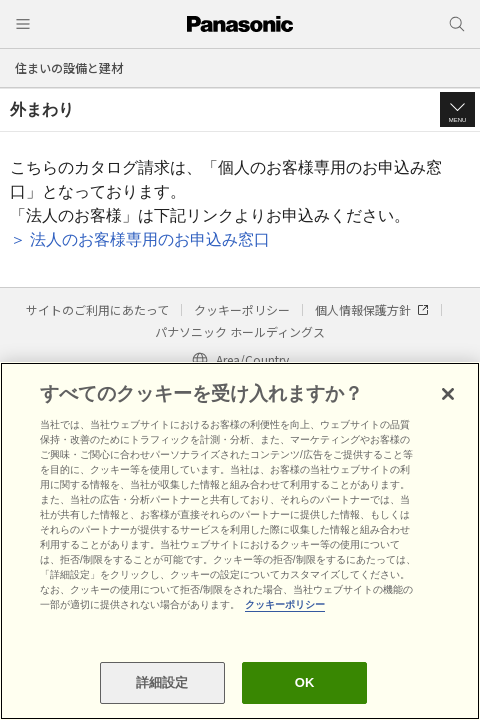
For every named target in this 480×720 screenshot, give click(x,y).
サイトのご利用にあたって (97, 309)
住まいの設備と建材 (69, 67)
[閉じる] (448, 394)
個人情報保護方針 (372, 309)
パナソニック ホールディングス (240, 331)
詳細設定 (162, 682)
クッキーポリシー (242, 309)
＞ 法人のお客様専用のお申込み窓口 (140, 239)
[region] (240, 541)
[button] (457, 109)
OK (305, 682)
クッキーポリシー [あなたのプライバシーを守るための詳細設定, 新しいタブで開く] (285, 604)
